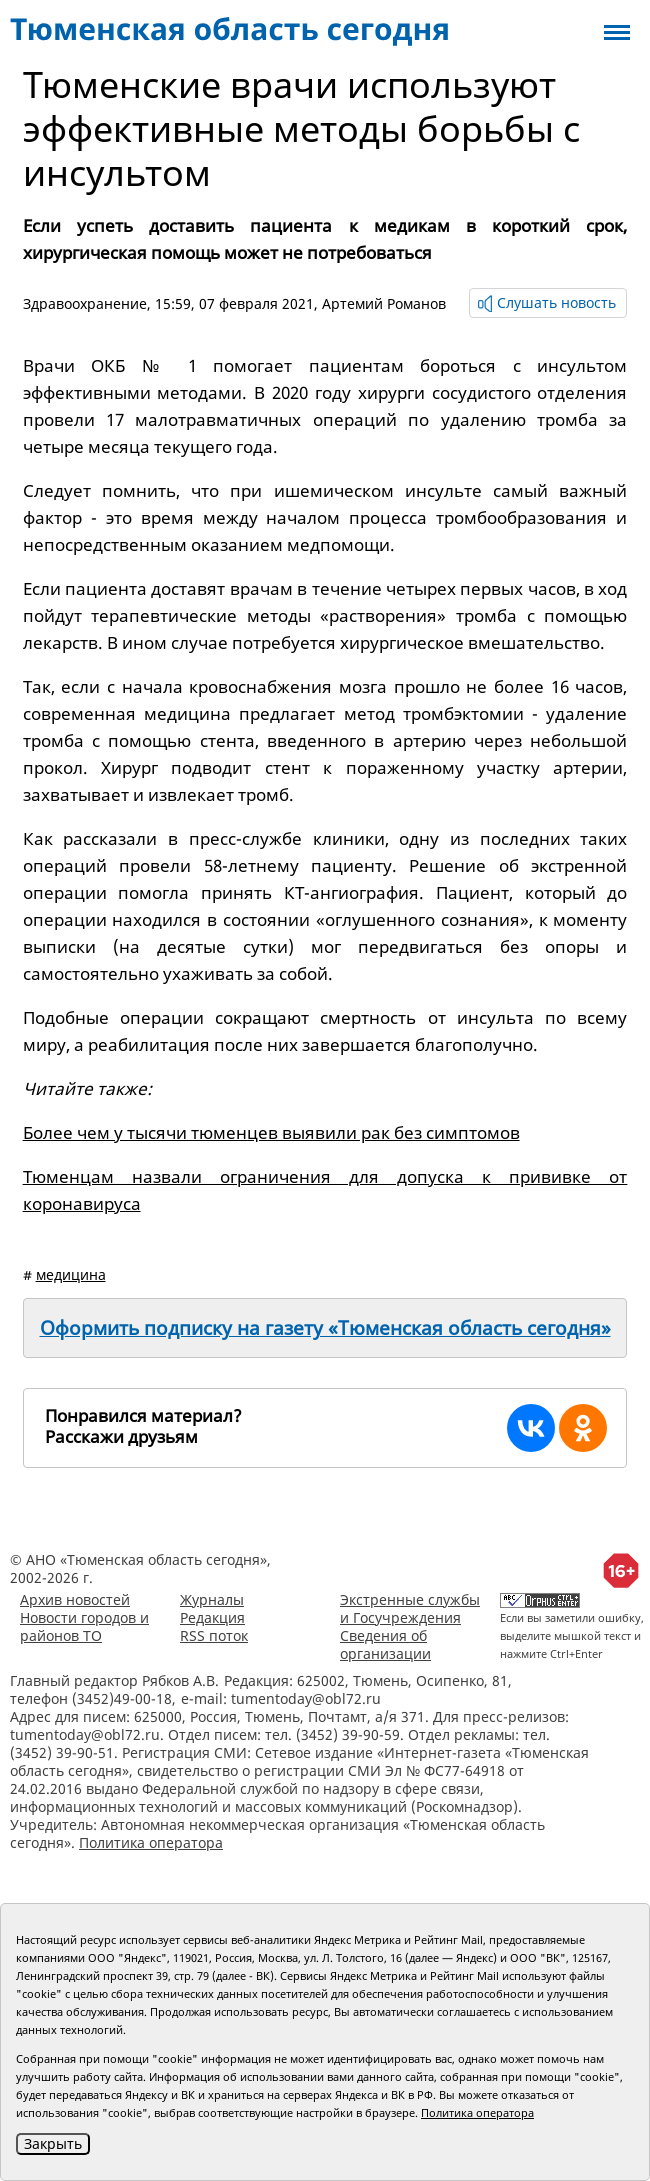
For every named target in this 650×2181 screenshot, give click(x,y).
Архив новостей (75, 1599)
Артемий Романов (384, 303)
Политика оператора (151, 1842)
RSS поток (214, 1635)
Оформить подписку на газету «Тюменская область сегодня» (325, 1328)
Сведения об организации (385, 1644)
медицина (71, 1274)
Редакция (212, 1617)
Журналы (212, 1599)
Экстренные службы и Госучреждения (410, 1608)
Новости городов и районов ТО (84, 1626)
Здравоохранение (85, 303)
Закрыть (53, 2143)
